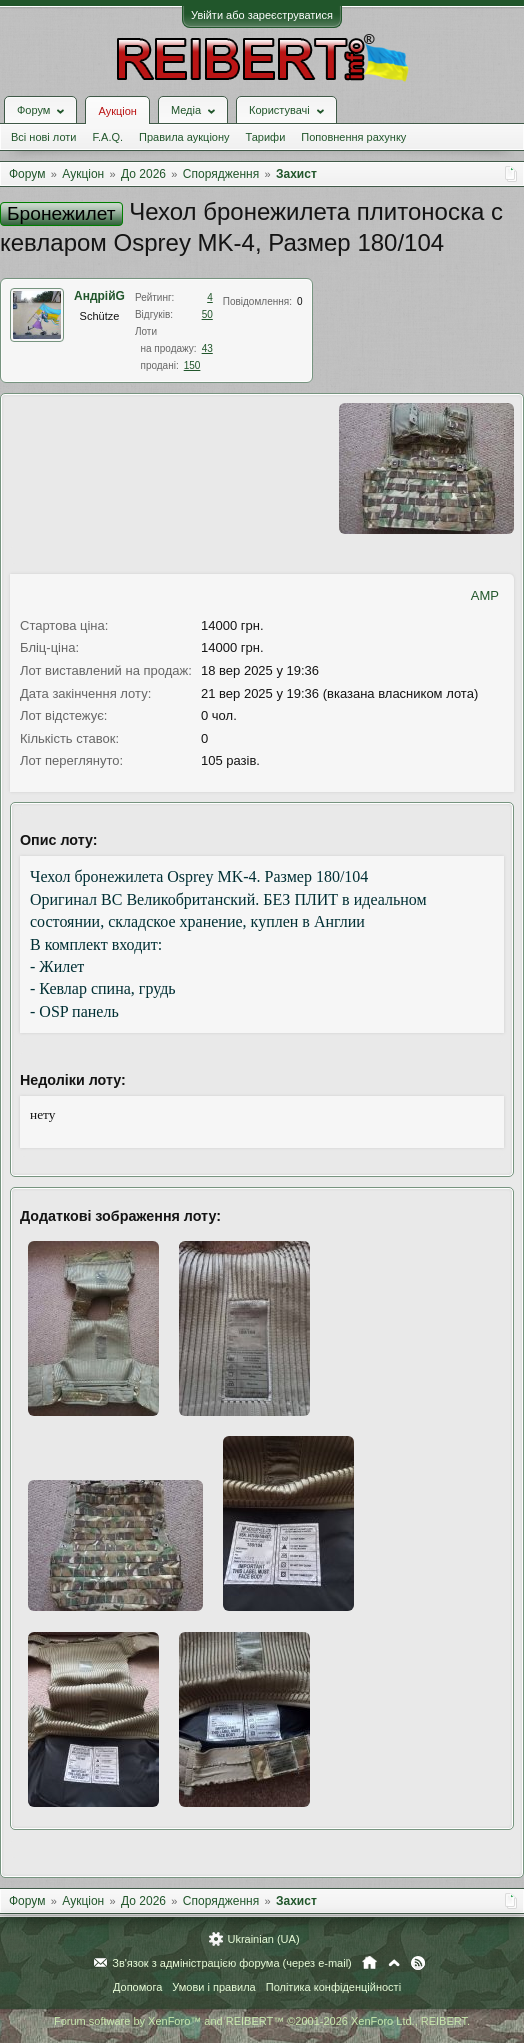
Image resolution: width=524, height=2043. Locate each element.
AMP (485, 595)
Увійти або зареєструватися (262, 15)
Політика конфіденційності (333, 1987)
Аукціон (117, 111)
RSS (418, 1963)
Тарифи (266, 137)
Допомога (137, 1987)
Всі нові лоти (43, 137)
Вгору (394, 1963)
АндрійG (99, 296)
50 (207, 314)
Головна (369, 1963)
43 (207, 348)
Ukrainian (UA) (263, 1939)
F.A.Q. (107, 137)
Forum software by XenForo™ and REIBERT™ (262, 2021)
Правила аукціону (184, 137)
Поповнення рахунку (353, 137)
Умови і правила (213, 1987)
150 (192, 365)
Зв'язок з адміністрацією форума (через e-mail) (232, 1963)
